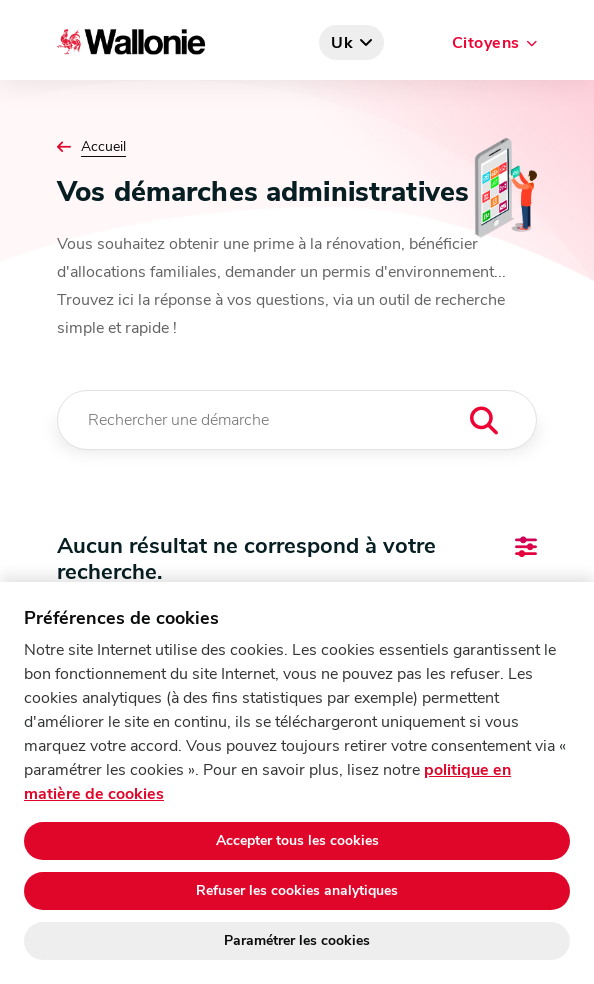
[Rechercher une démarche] (297, 420)
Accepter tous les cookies (297, 840)
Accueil (103, 147)
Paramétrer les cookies (297, 940)
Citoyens (486, 43)
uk (342, 43)
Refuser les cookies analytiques (297, 890)
